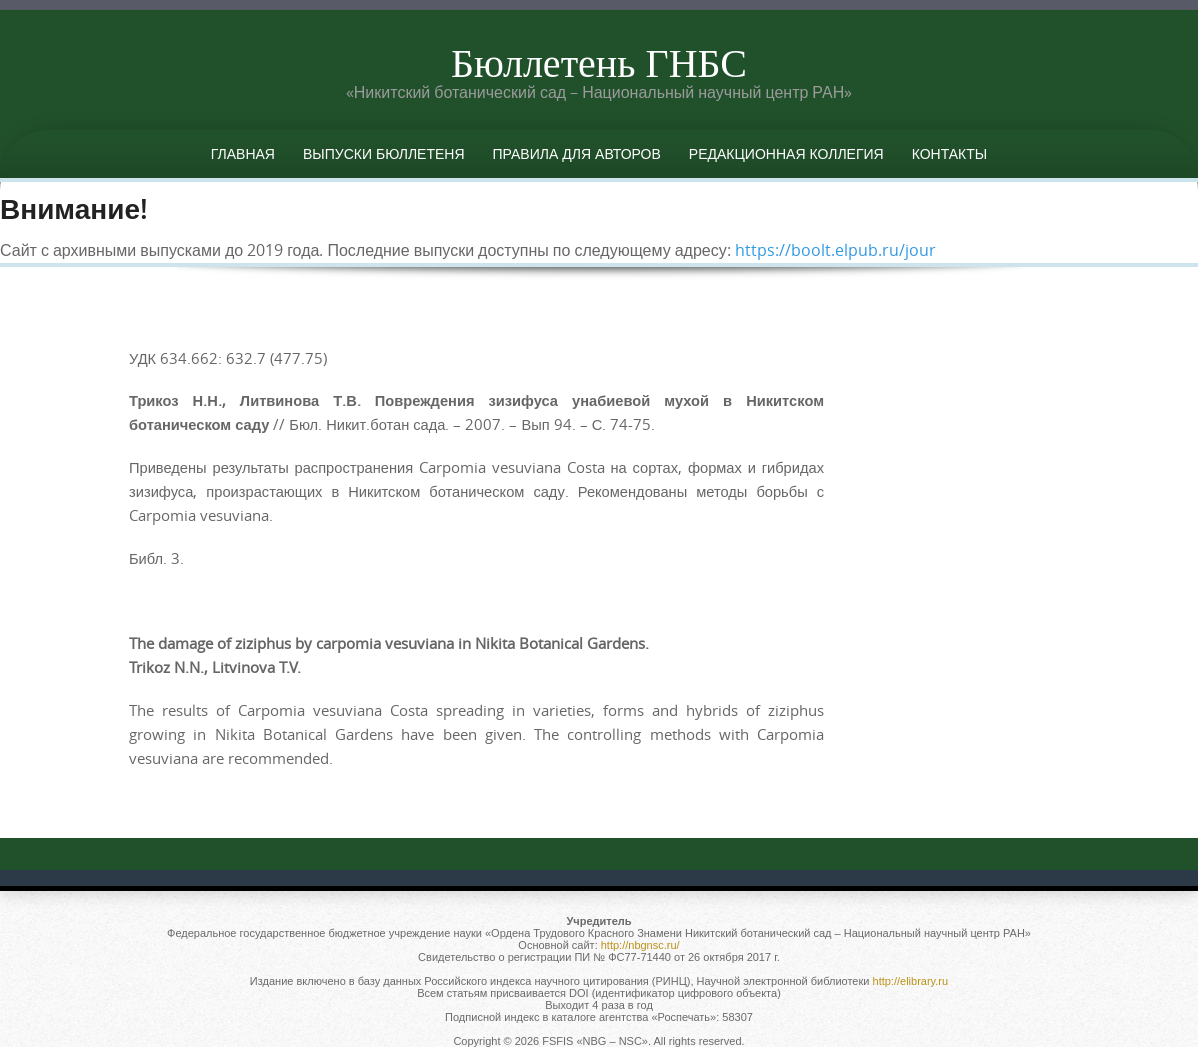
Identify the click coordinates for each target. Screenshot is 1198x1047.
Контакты (950, 153)
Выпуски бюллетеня (384, 153)
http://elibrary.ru (911, 981)
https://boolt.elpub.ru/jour (835, 250)
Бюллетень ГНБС (599, 62)
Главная (243, 153)
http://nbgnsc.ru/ (640, 945)
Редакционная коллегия (786, 153)
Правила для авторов (577, 153)
